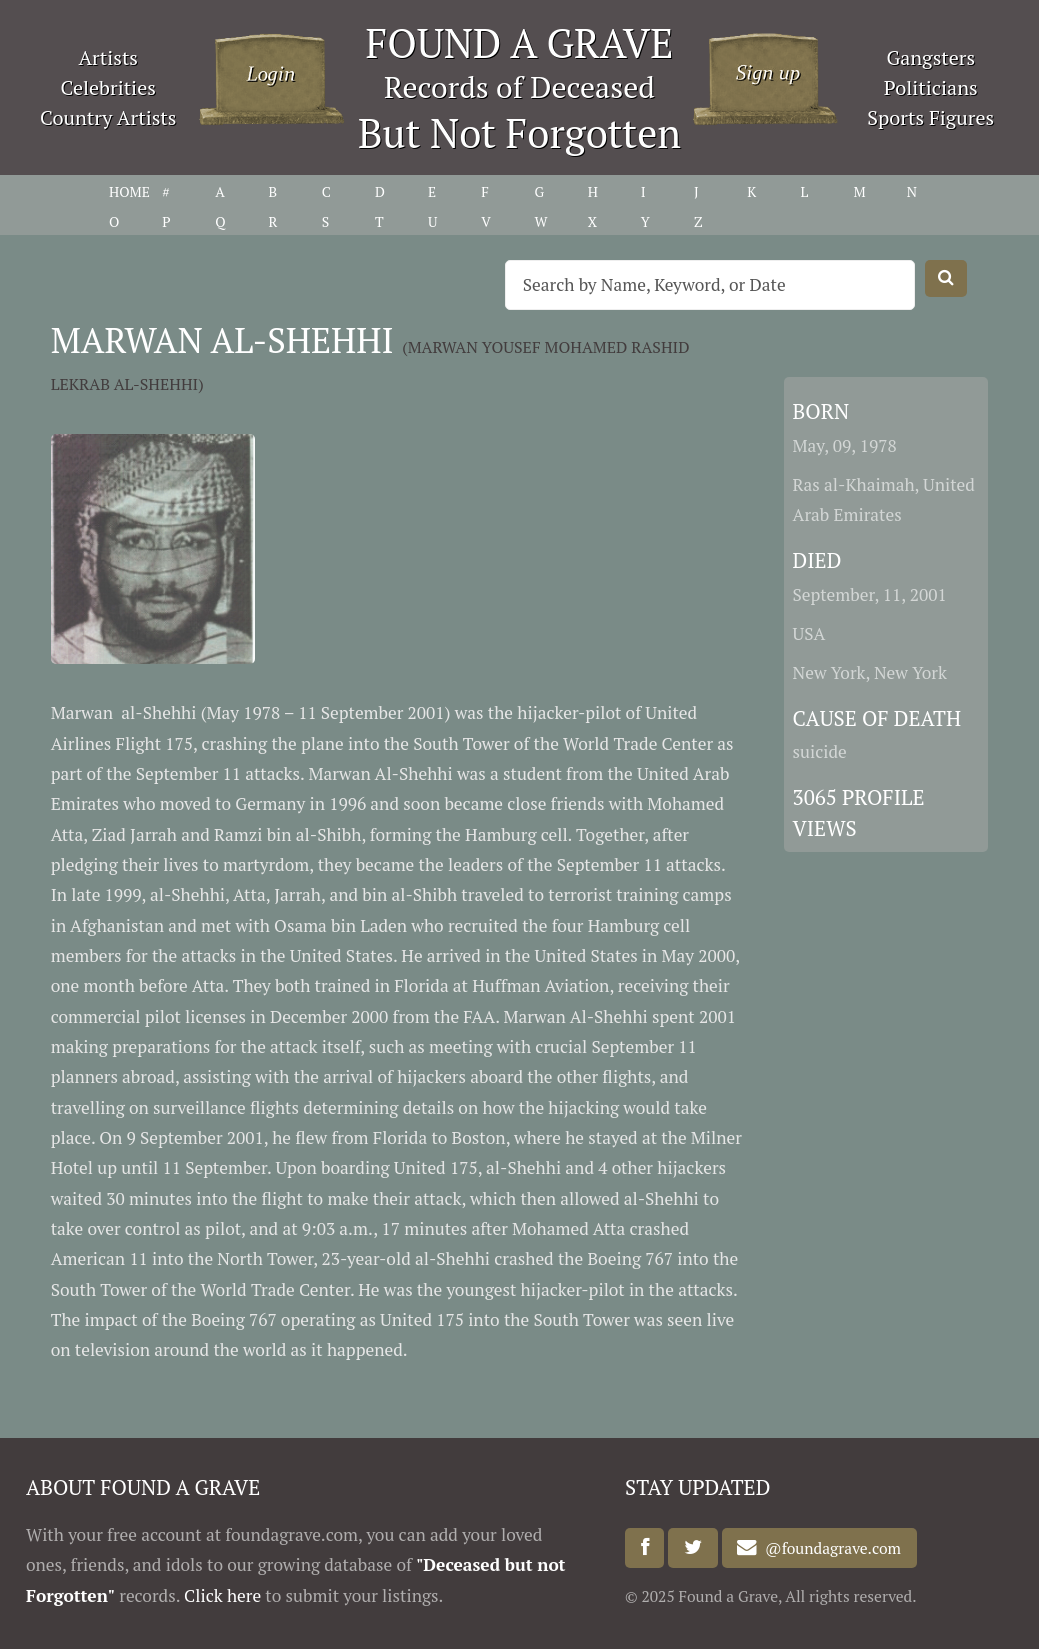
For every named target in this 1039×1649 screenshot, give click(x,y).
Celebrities (108, 87)
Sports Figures (930, 117)
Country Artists (108, 117)
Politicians (931, 87)
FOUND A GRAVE (520, 42)
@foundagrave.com (829, 1548)
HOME (129, 191)
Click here (222, 1595)
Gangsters (930, 57)
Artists (108, 57)
